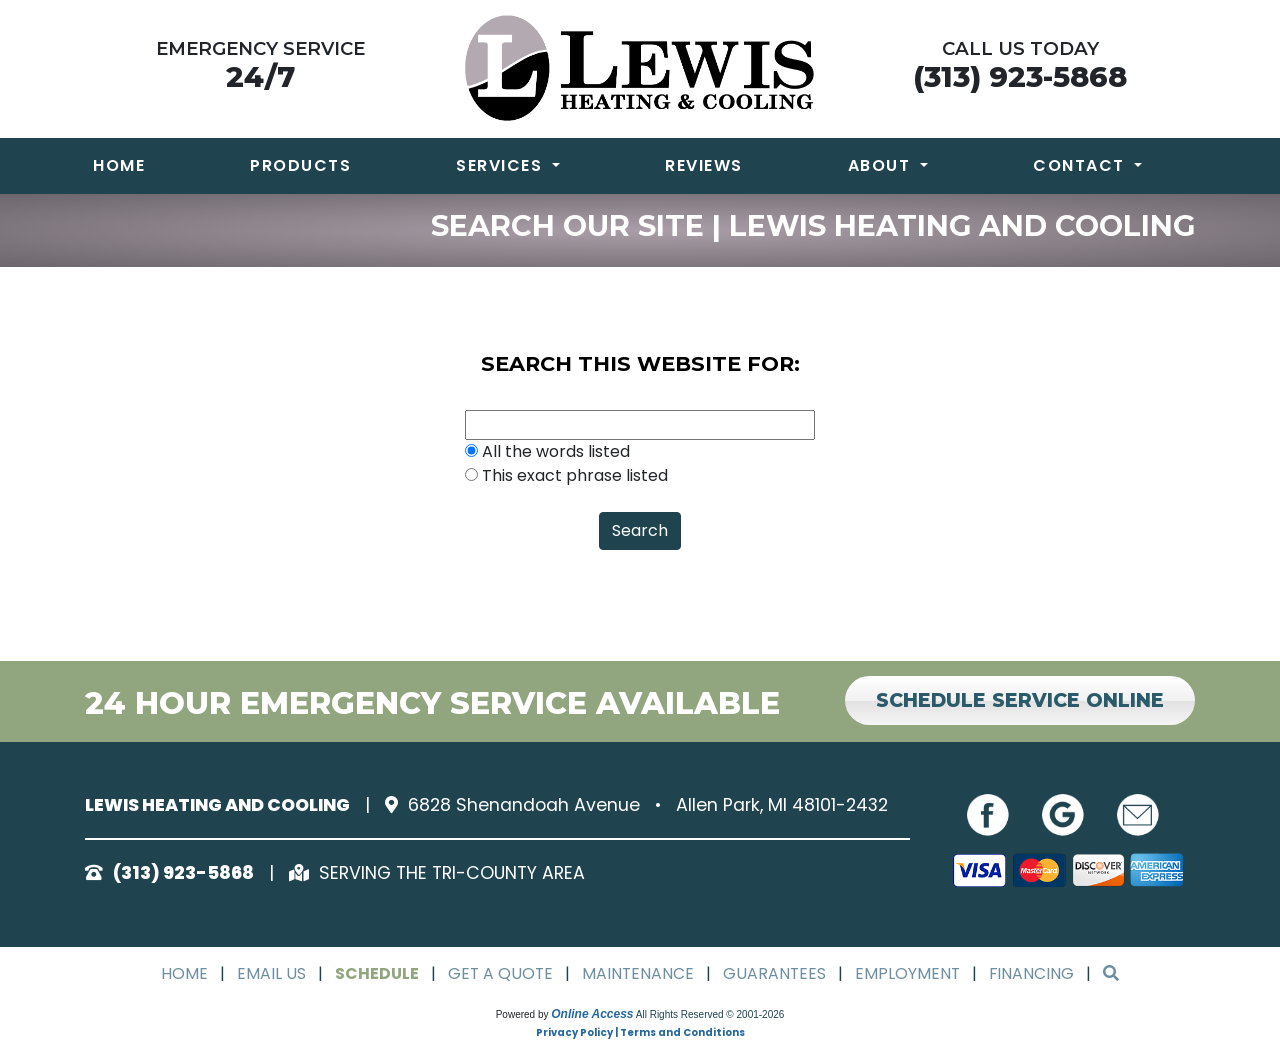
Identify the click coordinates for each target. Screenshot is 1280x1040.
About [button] (882, 165)
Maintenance (638, 973)
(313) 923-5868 (1020, 76)
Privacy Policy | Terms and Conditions (640, 1032)
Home (119, 165)
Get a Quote (499, 973)
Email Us (268, 973)
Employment (910, 973)
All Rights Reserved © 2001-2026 (710, 1014)
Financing (1035, 973)
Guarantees (776, 973)
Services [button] (502, 165)
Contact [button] (1081, 165)
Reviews (704, 165)
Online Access (592, 1014)
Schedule (374, 973)
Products (300, 165)
